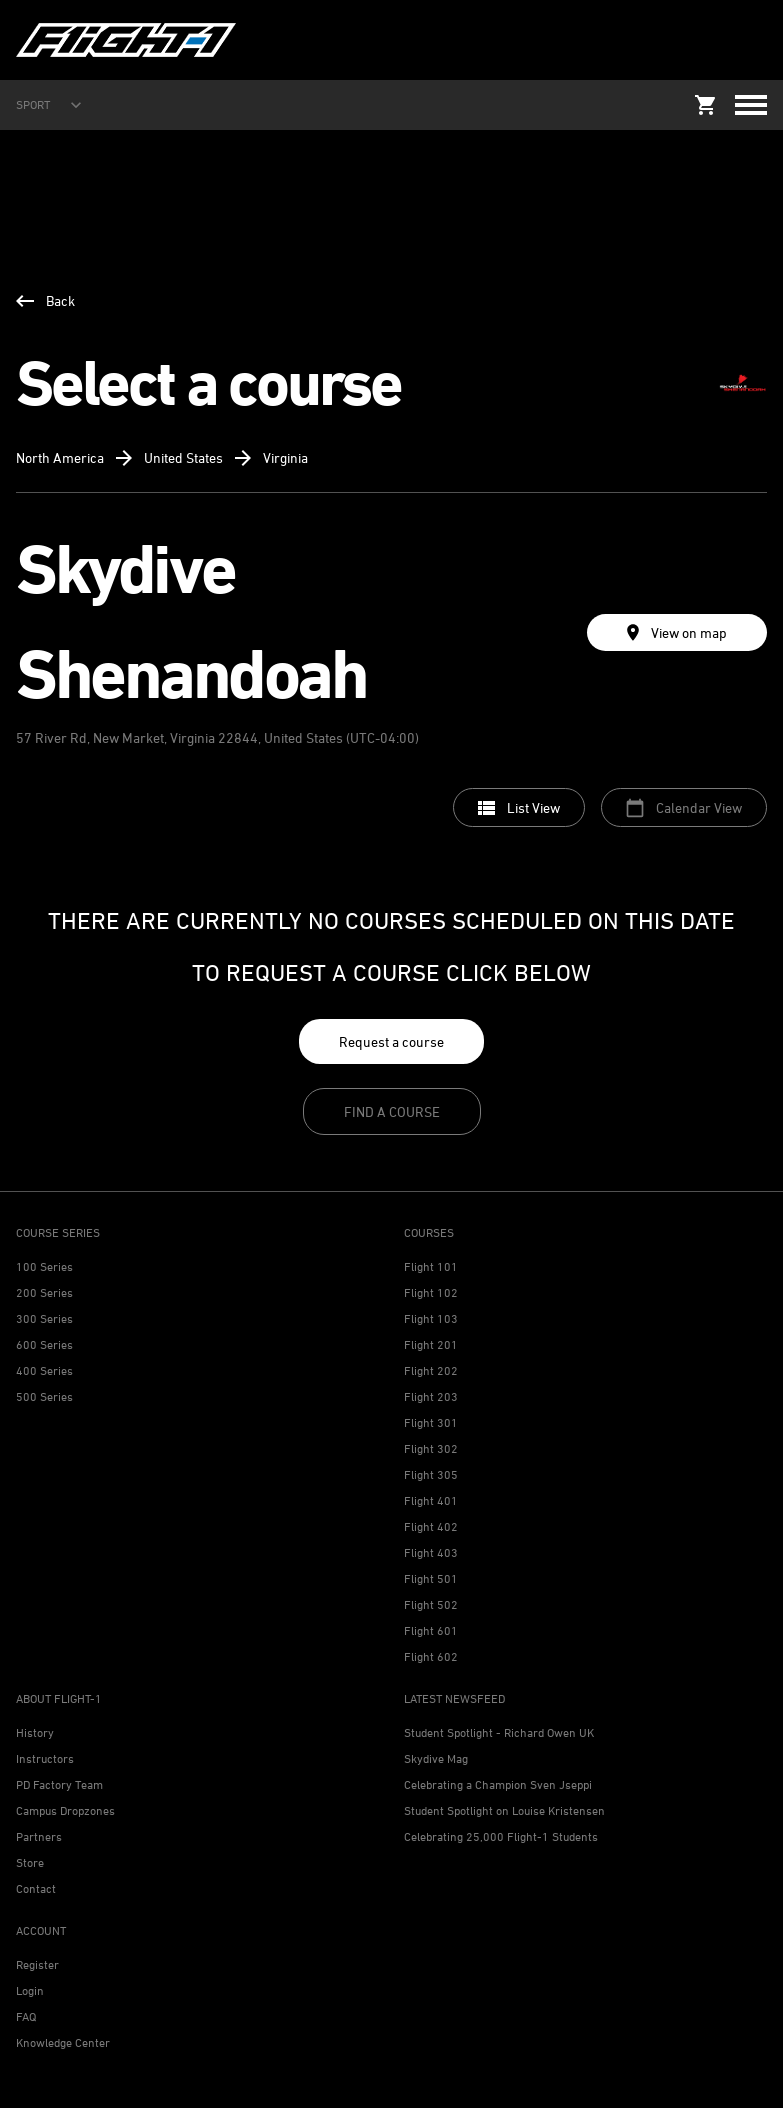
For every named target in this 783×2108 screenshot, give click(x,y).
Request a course (391, 1041)
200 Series (44, 1292)
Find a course (392, 1111)
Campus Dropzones (65, 1810)
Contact (36, 1888)
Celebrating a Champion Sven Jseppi (498, 1784)
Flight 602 (431, 1656)
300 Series (44, 1318)
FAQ (26, 2016)
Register (37, 1964)
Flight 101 (431, 1266)
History (35, 1732)
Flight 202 (431, 1370)
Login (30, 1990)
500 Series (44, 1396)
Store (30, 1862)
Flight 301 (431, 1422)
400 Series (44, 1370)
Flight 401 (431, 1500)
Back (45, 300)
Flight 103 (431, 1318)
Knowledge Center (63, 2042)
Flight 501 (431, 1578)
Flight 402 (431, 1526)
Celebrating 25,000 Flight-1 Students (501, 1836)
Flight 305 (431, 1474)
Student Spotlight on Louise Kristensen (504, 1810)
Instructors (45, 1758)
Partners (39, 1836)
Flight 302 (431, 1448)
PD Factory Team (59, 1784)
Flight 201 (431, 1344)
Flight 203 (431, 1396)
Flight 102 (431, 1292)
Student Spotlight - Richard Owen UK (499, 1732)
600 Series (44, 1344)
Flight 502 (431, 1604)
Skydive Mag (436, 1758)
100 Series (44, 1266)
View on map (677, 632)
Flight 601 (431, 1630)
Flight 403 (431, 1552)
